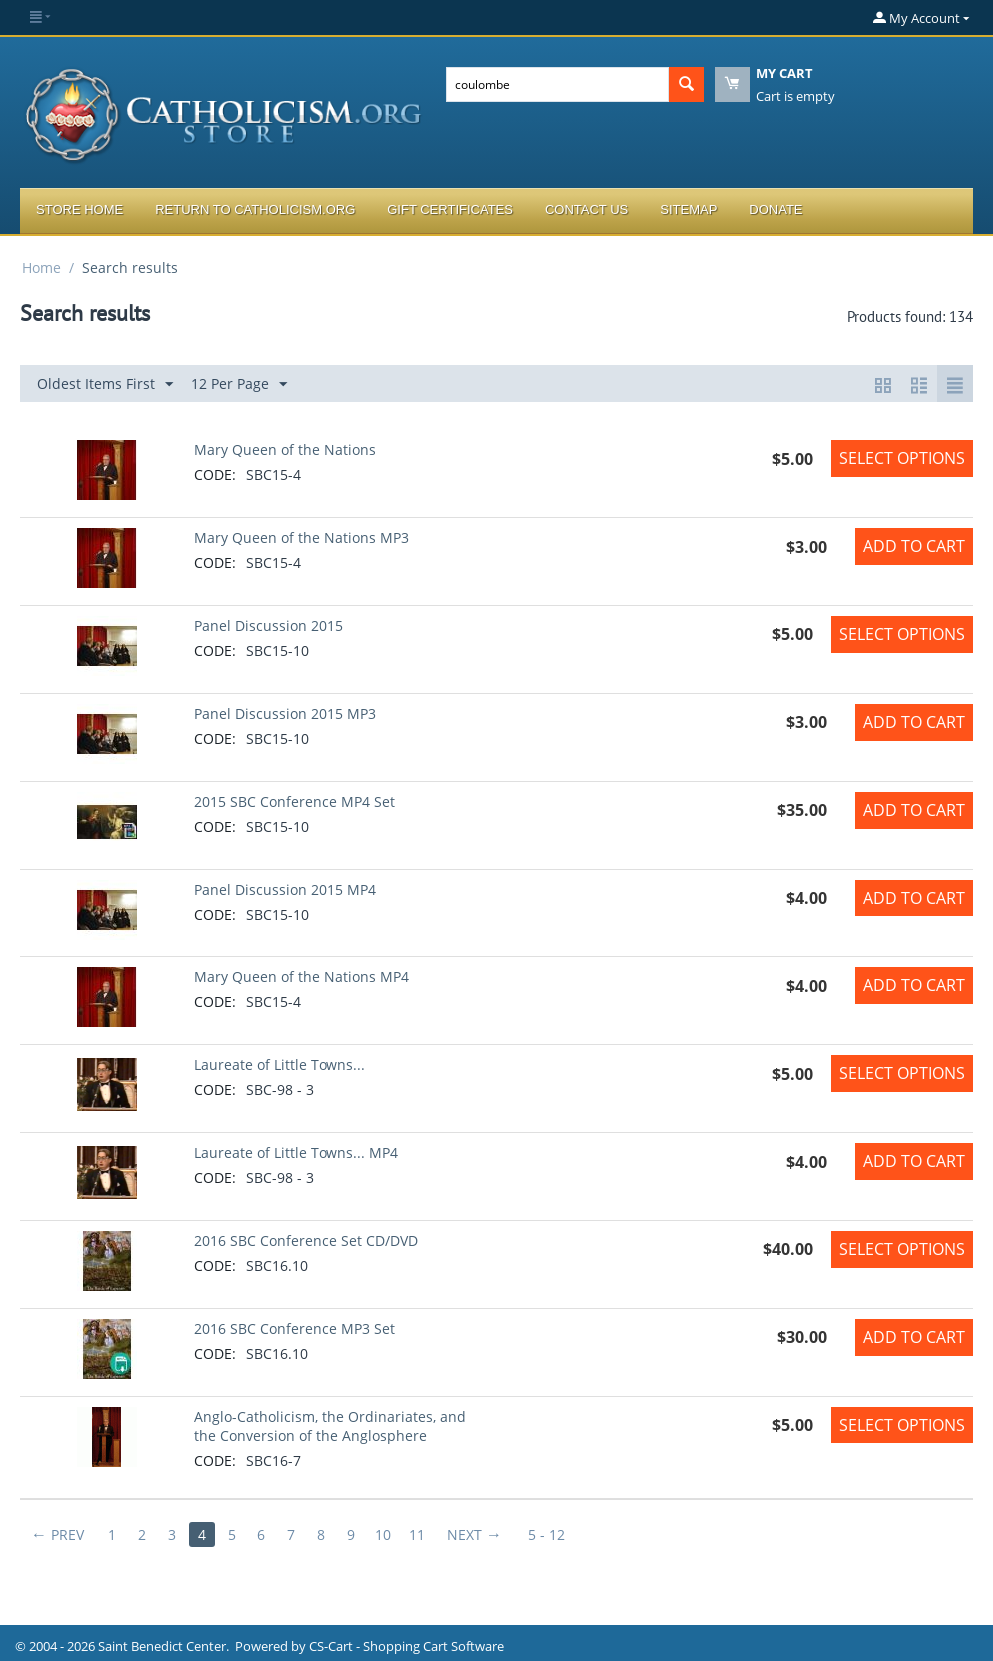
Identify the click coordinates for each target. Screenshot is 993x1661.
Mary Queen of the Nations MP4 (301, 976)
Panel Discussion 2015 (268, 625)
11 (418, 1534)
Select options (902, 458)
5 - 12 (547, 1534)
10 (384, 1534)
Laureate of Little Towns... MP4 (296, 1152)
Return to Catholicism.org (255, 209)
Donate (775, 209)
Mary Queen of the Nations (285, 449)
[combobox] (557, 84)
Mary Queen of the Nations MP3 (301, 537)
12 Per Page (239, 384)
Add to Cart (914, 546)
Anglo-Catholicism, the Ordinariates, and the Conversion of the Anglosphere (330, 1426)
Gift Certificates (450, 209)
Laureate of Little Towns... (279, 1064)
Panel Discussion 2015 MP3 (285, 713)
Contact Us (586, 209)
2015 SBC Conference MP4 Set (294, 801)
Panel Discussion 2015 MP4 (285, 889)
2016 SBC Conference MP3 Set (294, 1328)
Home (41, 267)
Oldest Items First (105, 384)
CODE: (215, 474)
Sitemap (688, 209)
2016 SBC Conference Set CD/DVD (306, 1240)
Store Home (79, 209)
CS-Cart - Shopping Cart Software (406, 1646)
